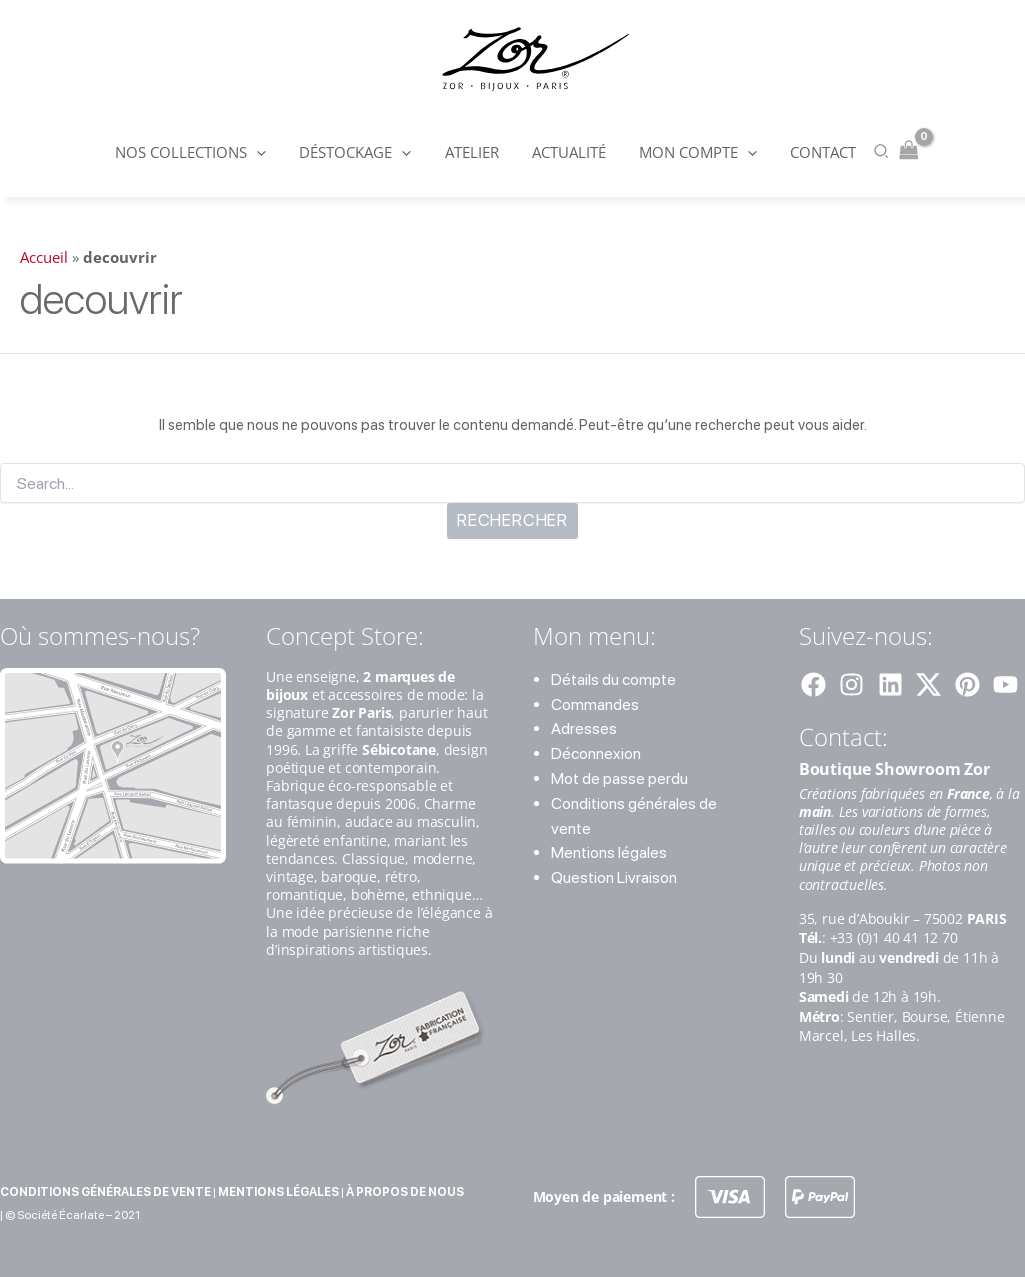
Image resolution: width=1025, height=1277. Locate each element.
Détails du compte (613, 679)
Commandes (595, 704)
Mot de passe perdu (619, 778)
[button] (264, 152)
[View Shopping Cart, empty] (899, 151)
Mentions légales (609, 852)
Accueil (44, 257)
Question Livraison (614, 877)
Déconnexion (596, 753)
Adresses (584, 728)
